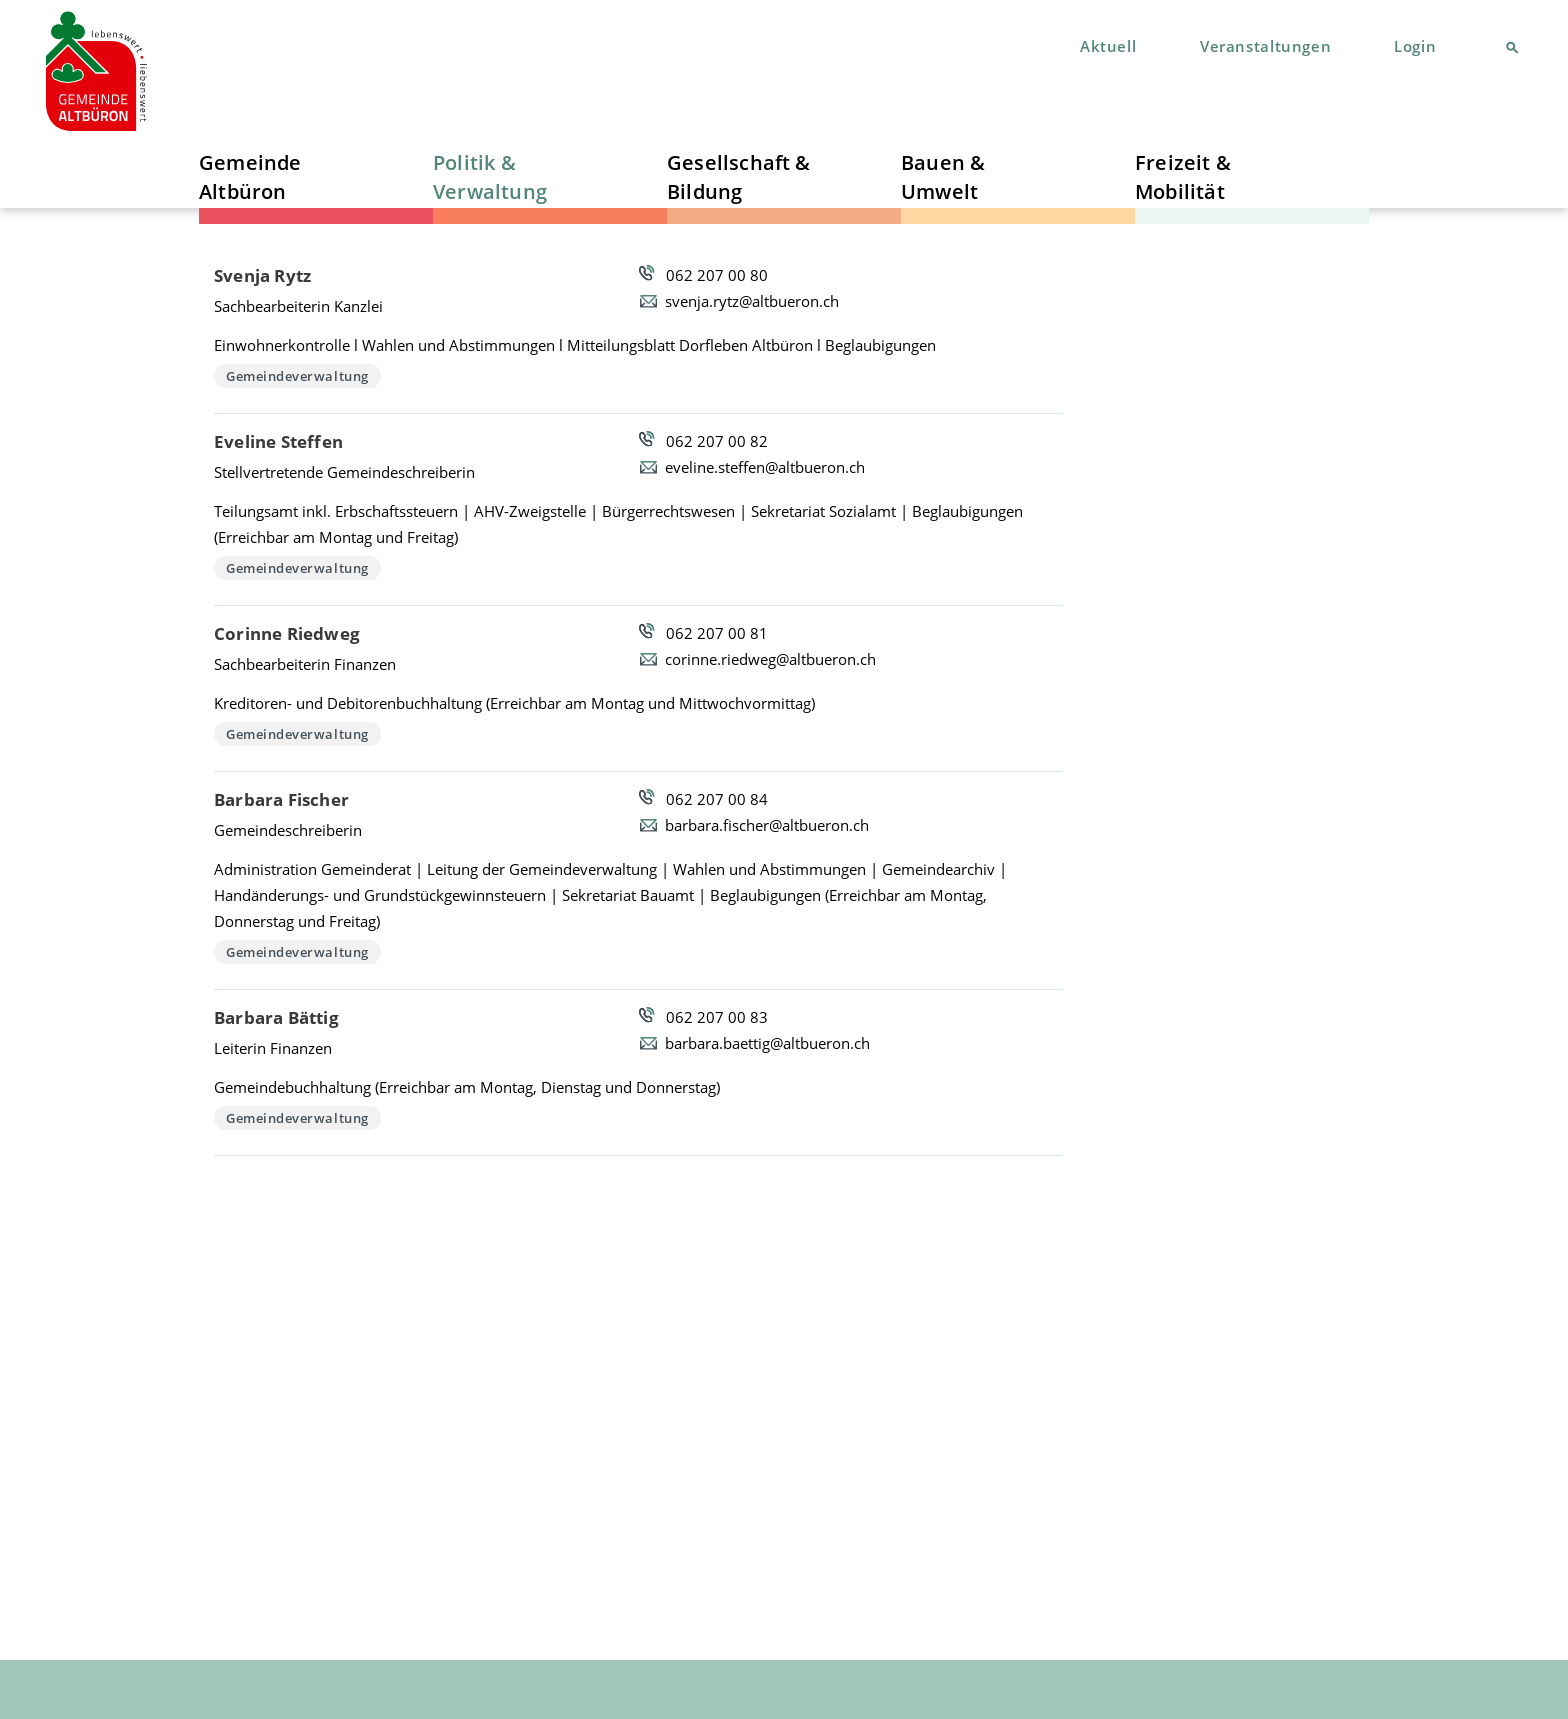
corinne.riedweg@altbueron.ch (770, 659)
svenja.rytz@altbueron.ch (752, 301)
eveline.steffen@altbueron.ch (765, 467)
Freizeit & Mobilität (1183, 177)
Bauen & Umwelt (943, 177)
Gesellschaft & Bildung (739, 177)
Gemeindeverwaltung (297, 376)
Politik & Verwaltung (490, 177)
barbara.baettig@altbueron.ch (767, 1043)
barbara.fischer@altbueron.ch (767, 825)
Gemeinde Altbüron (250, 177)
